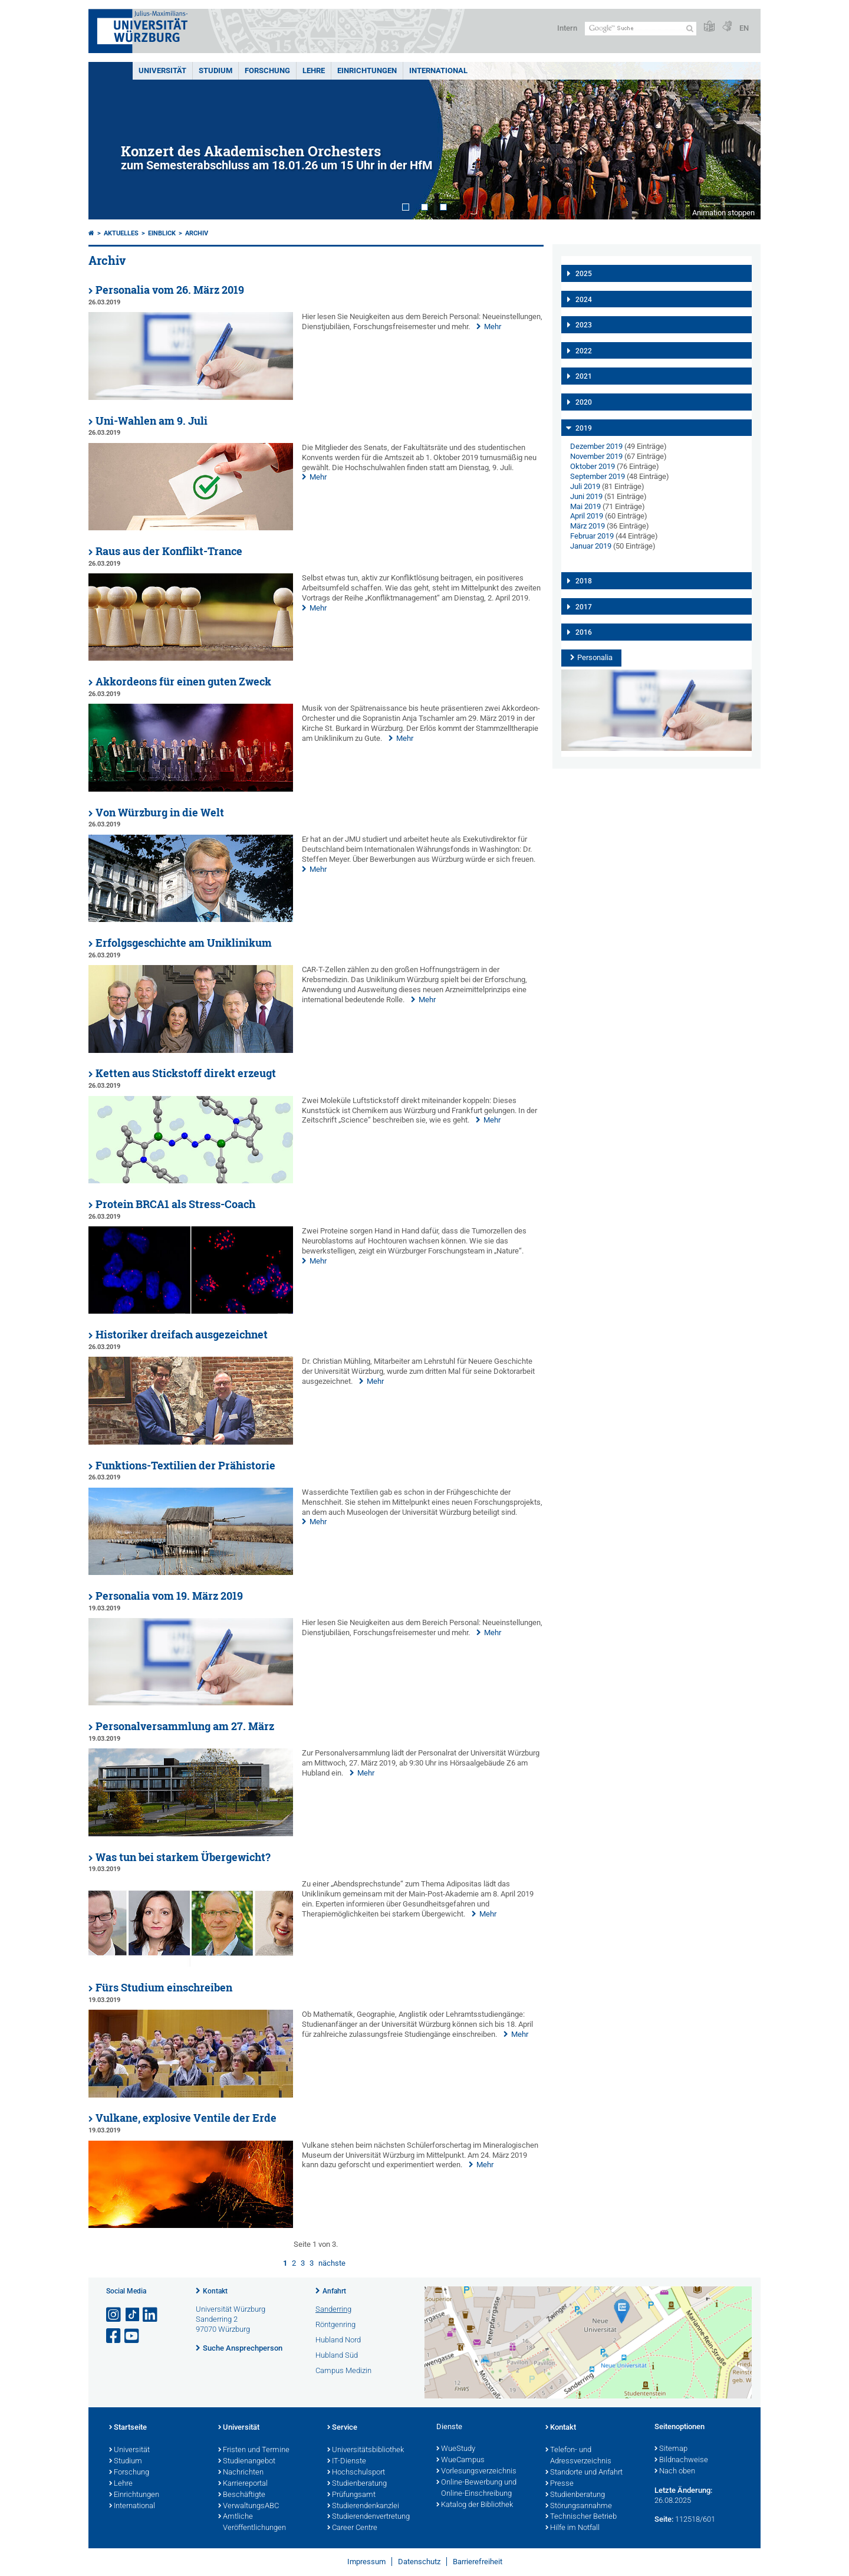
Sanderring (333, 2309)
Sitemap (670, 2449)
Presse (559, 2484)
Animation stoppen (723, 212)
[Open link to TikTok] (132, 2315)
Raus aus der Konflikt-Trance (169, 551)
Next (740, 141)
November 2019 (596, 456)
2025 (583, 274)
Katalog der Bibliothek (474, 2505)
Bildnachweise (681, 2460)
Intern (567, 28)
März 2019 (587, 525)
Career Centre (352, 2528)
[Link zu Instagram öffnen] (114, 2315)
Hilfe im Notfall (572, 2528)
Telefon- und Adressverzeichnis (578, 2456)
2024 (583, 300)
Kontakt (215, 2291)
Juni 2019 (586, 496)
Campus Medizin (343, 2370)
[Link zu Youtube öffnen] (132, 2336)
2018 (583, 581)
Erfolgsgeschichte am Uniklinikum (184, 943)
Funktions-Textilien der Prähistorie (185, 1465)
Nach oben (674, 2471)
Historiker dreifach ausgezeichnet (182, 1334)
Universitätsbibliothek (365, 2450)
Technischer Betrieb (581, 2517)
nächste (331, 2263)
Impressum (366, 2561)
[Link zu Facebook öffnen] (114, 2336)
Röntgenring (335, 2324)
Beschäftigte (241, 2495)
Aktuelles (121, 233)
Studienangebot (246, 2461)
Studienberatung (357, 2484)
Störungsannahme (578, 2506)
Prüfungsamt (351, 2495)
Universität (162, 70)
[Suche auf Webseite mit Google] (640, 28)
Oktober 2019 (592, 466)
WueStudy (455, 2449)
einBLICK (162, 233)
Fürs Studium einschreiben (164, 1987)
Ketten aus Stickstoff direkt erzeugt (186, 1073)
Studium (215, 70)
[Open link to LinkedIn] (151, 2315)
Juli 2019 (585, 486)
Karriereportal (243, 2484)
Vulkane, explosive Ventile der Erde (186, 2118)
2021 (583, 376)
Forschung (267, 70)
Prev (109, 141)
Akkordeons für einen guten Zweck (183, 681)
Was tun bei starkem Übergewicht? (183, 1857)
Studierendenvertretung (368, 2517)
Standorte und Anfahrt (584, 2472)
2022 (583, 351)
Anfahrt (334, 2291)
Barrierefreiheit (477, 2561)
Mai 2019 (585, 506)
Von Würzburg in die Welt (160, 812)
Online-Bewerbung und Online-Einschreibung (476, 2488)
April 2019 (586, 515)
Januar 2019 (590, 546)
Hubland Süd (336, 2355)
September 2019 (597, 476)
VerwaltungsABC (248, 2506)
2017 (583, 607)
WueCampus (460, 2460)
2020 (583, 402)
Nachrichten (241, 2472)
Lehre (313, 70)
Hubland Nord (338, 2339)
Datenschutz (419, 2561)
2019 (583, 428)
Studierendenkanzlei (363, 2506)
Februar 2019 (592, 535)
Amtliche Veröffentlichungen (252, 2523)
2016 (583, 632)
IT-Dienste (346, 2461)
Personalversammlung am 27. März (185, 1726)
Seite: (663, 2519)
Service (342, 2428)
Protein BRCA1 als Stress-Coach (175, 1204)
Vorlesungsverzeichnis (476, 2471)
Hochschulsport (356, 2472)
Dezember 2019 (596, 446)
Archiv (196, 233)
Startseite (128, 2428)
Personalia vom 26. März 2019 (170, 290)
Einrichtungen (367, 70)
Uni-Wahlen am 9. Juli (152, 421)
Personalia (595, 657)
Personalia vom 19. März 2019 (169, 1596)
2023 (583, 325)
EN (744, 28)
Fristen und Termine (253, 2450)
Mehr (492, 326)
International (438, 70)
